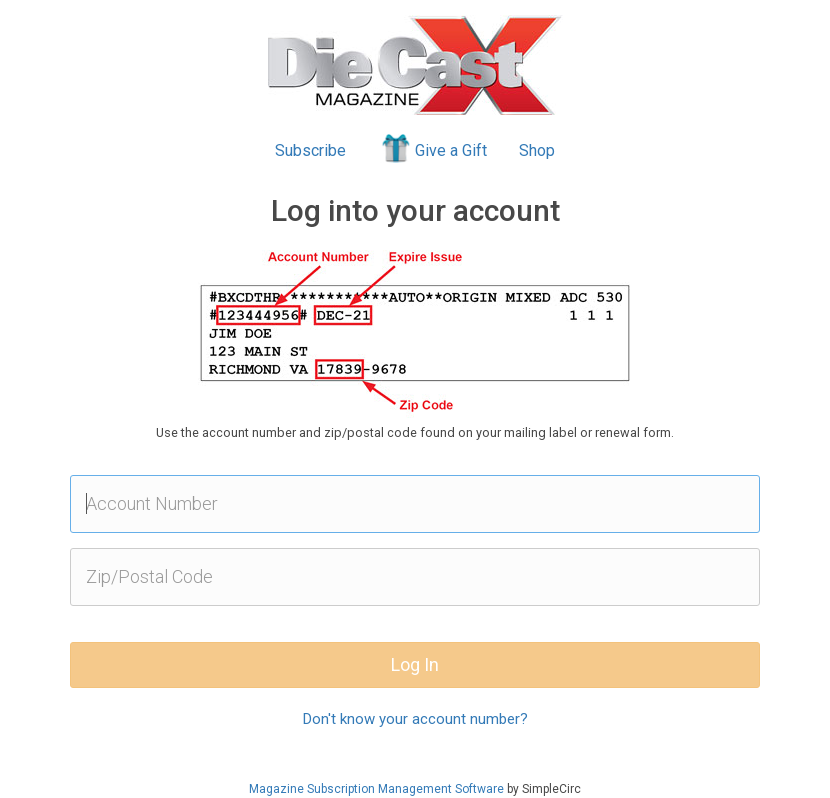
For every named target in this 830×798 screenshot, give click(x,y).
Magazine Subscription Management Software (376, 789)
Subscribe (310, 150)
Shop (537, 150)
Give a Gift (432, 148)
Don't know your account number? (415, 719)
